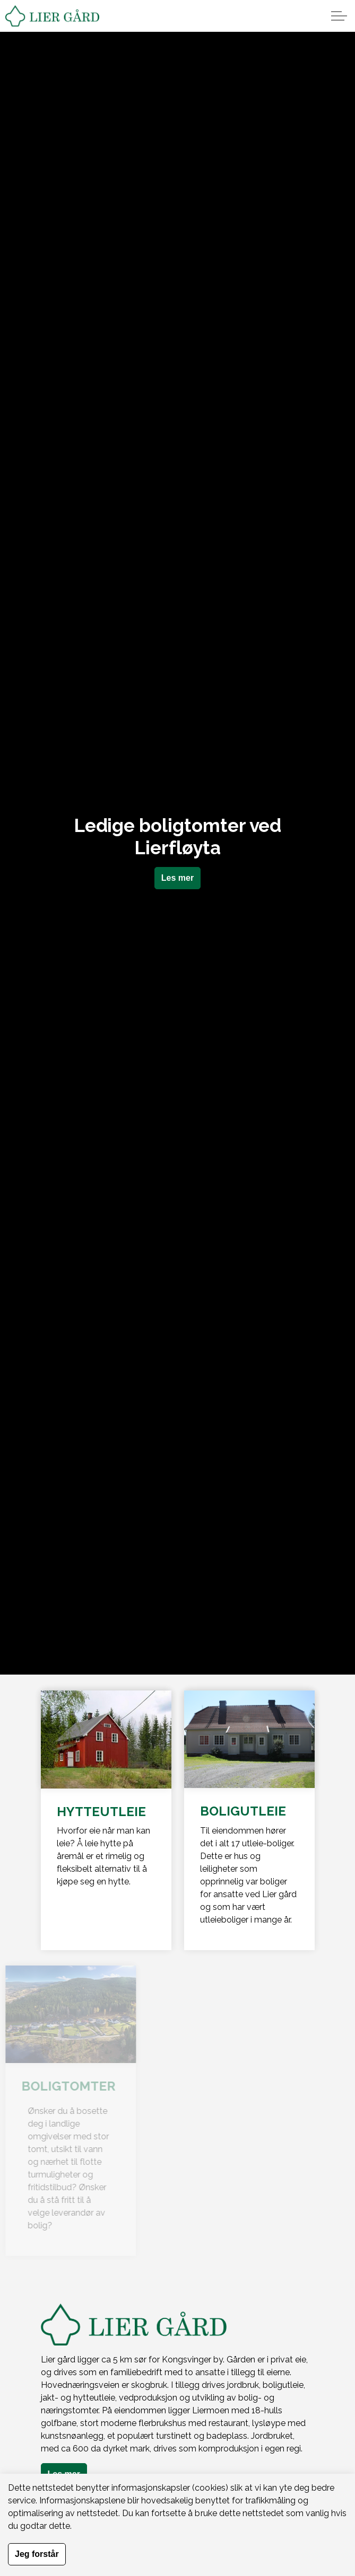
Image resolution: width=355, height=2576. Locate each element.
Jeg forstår (36, 2554)
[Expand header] (339, 16)
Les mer (177, 878)
